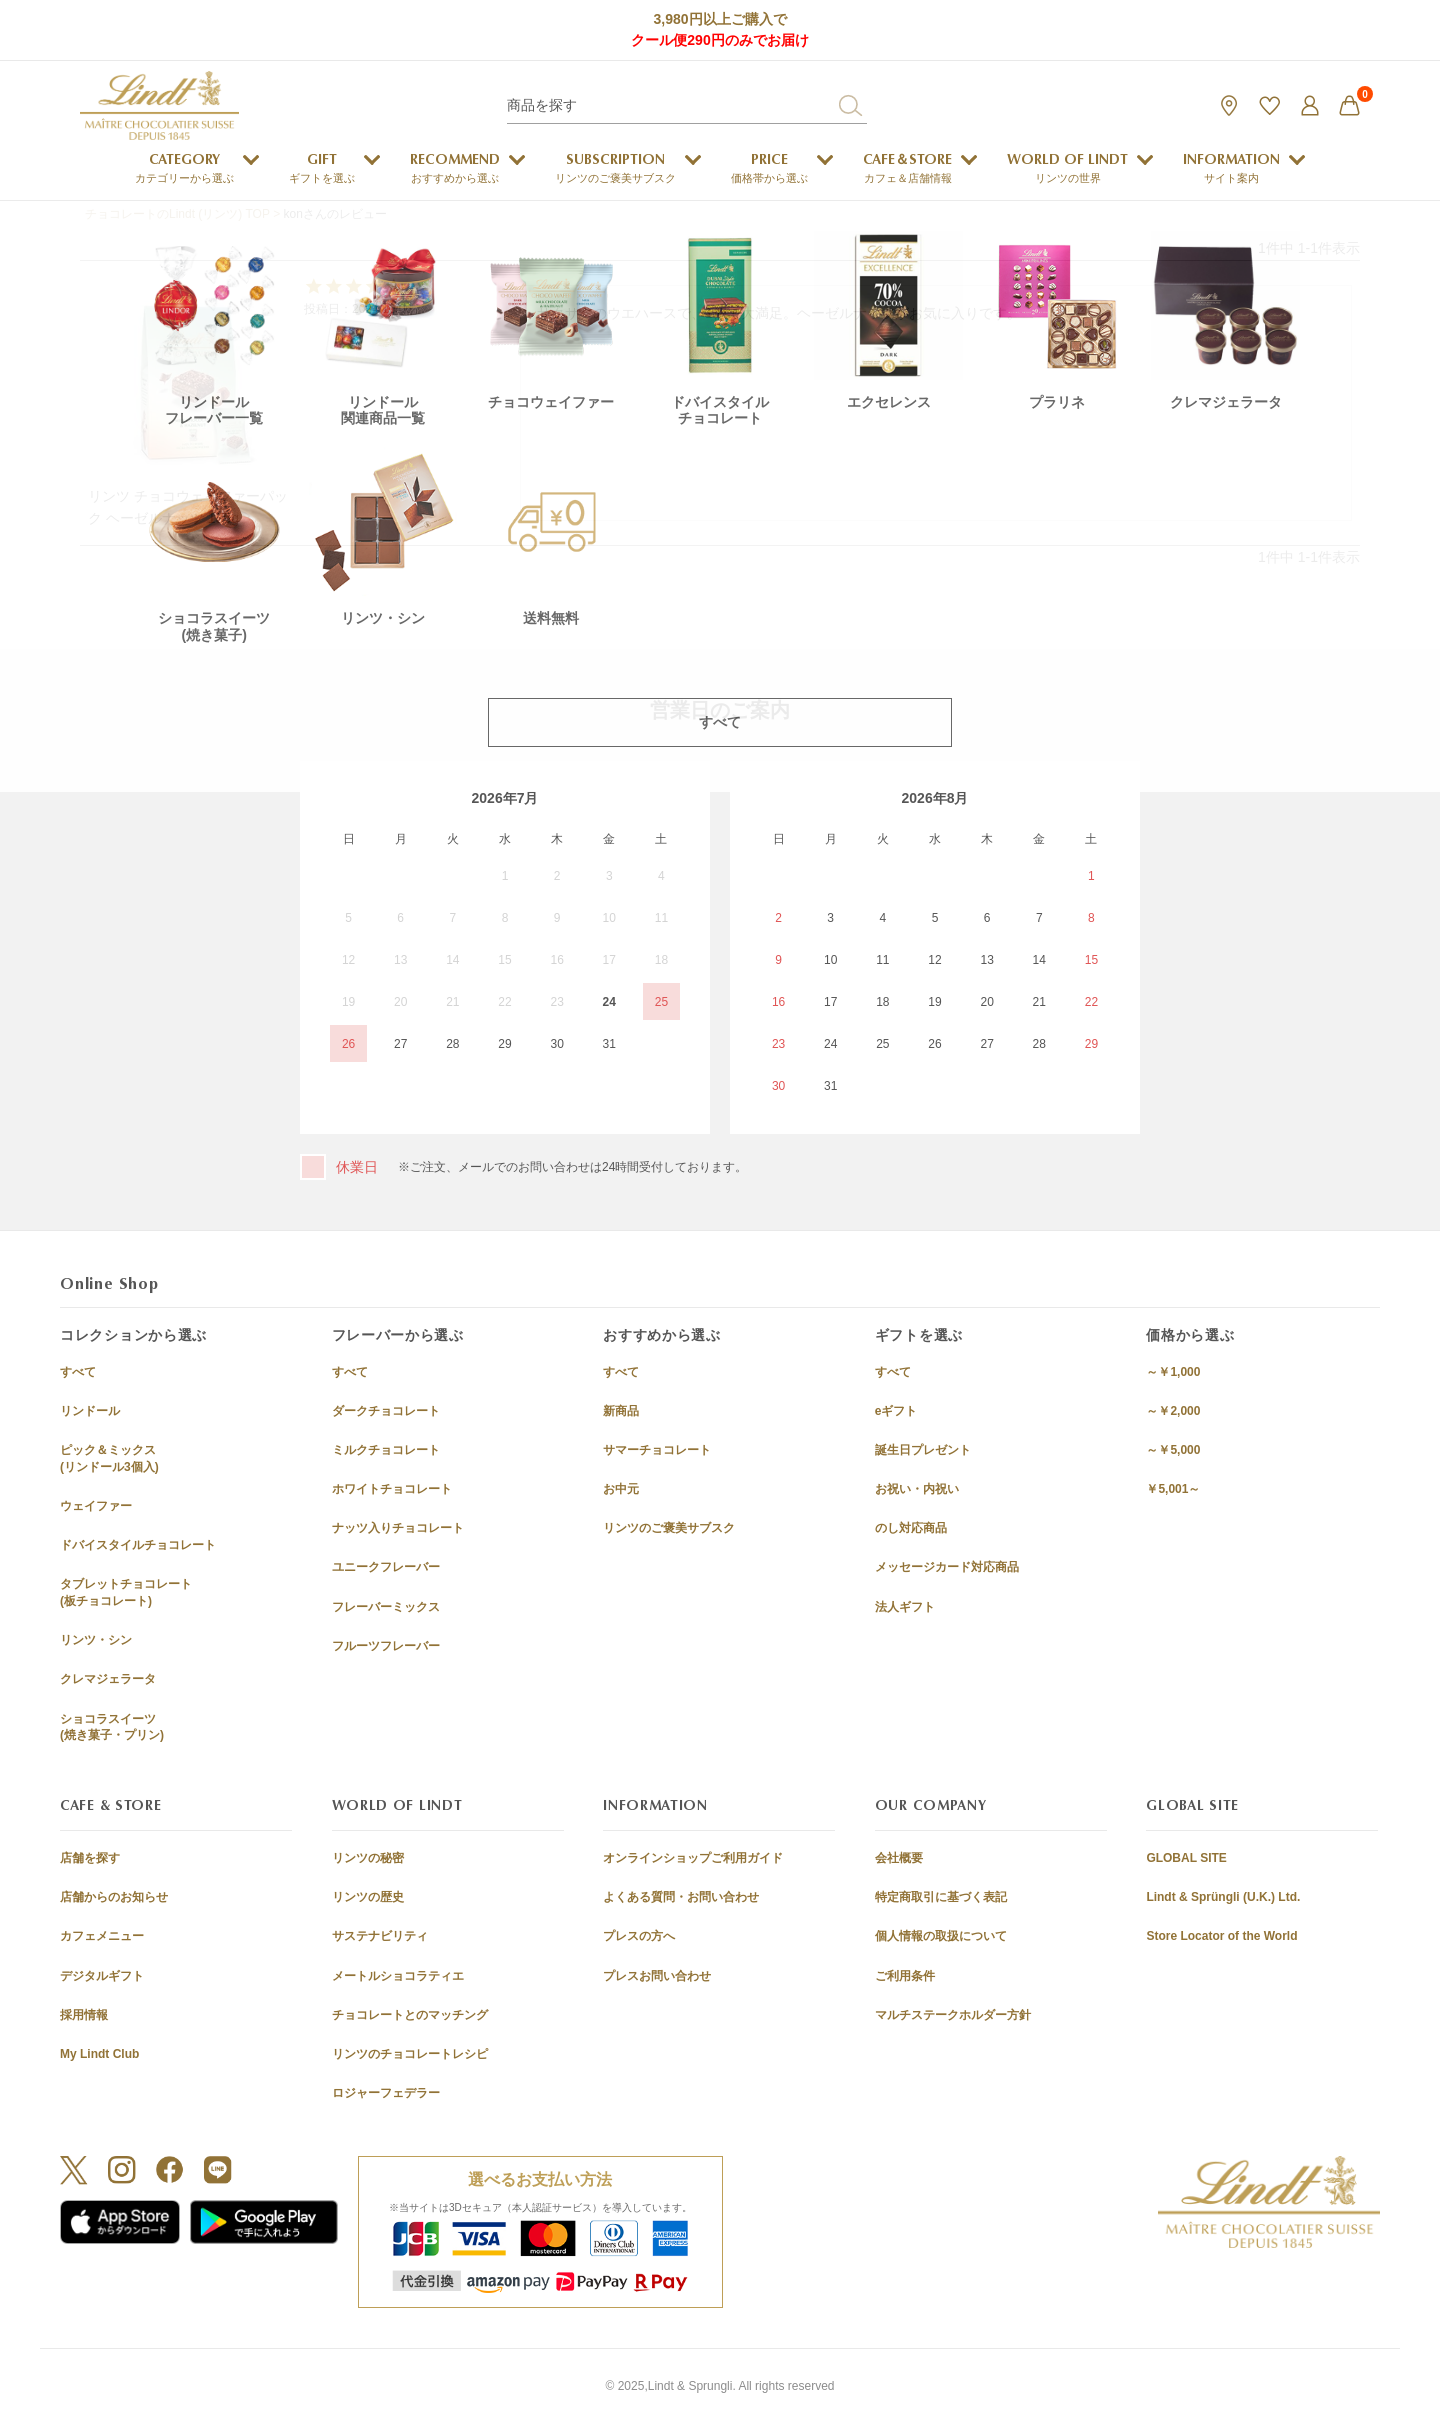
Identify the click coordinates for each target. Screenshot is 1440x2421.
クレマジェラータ (108, 1679)
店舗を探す (90, 1858)
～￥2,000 (1173, 1411)
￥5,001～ (1173, 1489)
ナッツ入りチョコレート (398, 1528)
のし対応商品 (911, 1528)
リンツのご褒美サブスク (669, 1528)
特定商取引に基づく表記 (941, 1897)
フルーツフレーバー (386, 1646)
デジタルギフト (102, 1976)
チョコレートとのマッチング (410, 2015)
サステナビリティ (380, 1936)
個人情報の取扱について (941, 1936)
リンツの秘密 (368, 1858)
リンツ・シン (96, 1640)
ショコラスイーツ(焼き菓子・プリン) (112, 1727)
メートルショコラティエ (398, 1976)
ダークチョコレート (386, 1411)
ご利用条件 (905, 1976)
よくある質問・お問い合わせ (681, 1897)
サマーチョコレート (657, 1450)
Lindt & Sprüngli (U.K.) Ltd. (1223, 1897)
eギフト (896, 1411)
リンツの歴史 (368, 1897)
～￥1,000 (1173, 1372)
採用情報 (84, 2015)
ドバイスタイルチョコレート (138, 1545)
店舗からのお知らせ (114, 1897)
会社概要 (899, 1858)
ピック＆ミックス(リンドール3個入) (109, 1458)
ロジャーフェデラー (386, 2093)
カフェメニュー (102, 1936)
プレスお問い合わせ (657, 1976)
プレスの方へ (639, 1936)
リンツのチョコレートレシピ (410, 2054)
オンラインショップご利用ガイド (693, 1858)
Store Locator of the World (1221, 1936)
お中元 (621, 1489)
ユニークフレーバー (386, 1567)
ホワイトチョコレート (392, 1489)
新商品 (621, 1411)
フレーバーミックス (386, 1607)
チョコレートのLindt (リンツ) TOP (177, 214)
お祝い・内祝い (917, 1489)
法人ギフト (905, 1607)
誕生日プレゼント (923, 1450)
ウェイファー (96, 1506)
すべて (78, 1372)
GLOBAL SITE (1186, 1858)
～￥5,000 (1173, 1450)
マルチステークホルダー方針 (953, 2015)
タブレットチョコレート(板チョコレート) (126, 1592)
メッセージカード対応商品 (947, 1567)
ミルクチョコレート (386, 1450)
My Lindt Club (99, 2054)
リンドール (90, 1411)
